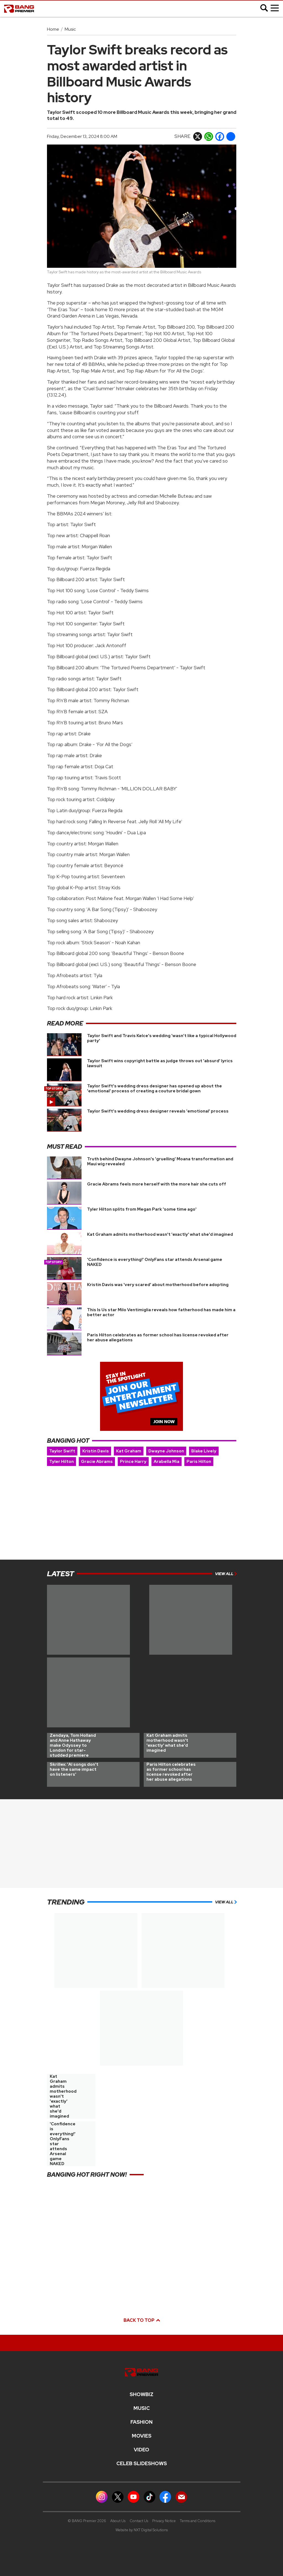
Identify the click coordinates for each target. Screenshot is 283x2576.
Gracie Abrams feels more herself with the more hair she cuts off (156, 1184)
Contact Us (139, 2521)
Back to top (141, 2320)
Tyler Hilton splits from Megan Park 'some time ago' (141, 1209)
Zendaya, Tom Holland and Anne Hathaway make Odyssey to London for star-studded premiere (73, 1745)
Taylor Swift (62, 1451)
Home (53, 29)
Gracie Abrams (97, 1461)
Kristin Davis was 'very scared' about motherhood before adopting (158, 1284)
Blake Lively (203, 1451)
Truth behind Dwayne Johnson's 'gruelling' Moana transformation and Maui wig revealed (160, 1161)
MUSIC (141, 2408)
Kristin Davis (95, 1451)
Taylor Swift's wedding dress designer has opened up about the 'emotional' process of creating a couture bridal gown (154, 1088)
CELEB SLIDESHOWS (141, 2463)
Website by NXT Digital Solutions (142, 2530)
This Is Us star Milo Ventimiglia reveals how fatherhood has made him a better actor (161, 1312)
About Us (117, 2521)
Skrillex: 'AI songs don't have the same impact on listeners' (74, 1769)
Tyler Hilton (61, 1461)
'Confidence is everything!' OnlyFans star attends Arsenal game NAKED (154, 1262)
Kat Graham (128, 1451)
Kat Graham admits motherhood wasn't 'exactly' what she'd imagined (160, 1234)
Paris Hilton (199, 1461)
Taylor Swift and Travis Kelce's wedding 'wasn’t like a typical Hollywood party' (161, 1038)
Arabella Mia (166, 1461)
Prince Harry (133, 1461)
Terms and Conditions (197, 2521)
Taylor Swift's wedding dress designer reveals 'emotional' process (158, 1111)
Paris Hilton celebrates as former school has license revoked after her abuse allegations (158, 1337)
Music (70, 29)
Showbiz (141, 2394)
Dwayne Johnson (166, 1451)
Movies (141, 2435)
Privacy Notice (164, 2521)
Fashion (141, 2422)
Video (141, 2449)
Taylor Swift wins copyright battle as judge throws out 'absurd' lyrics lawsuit (160, 1063)
